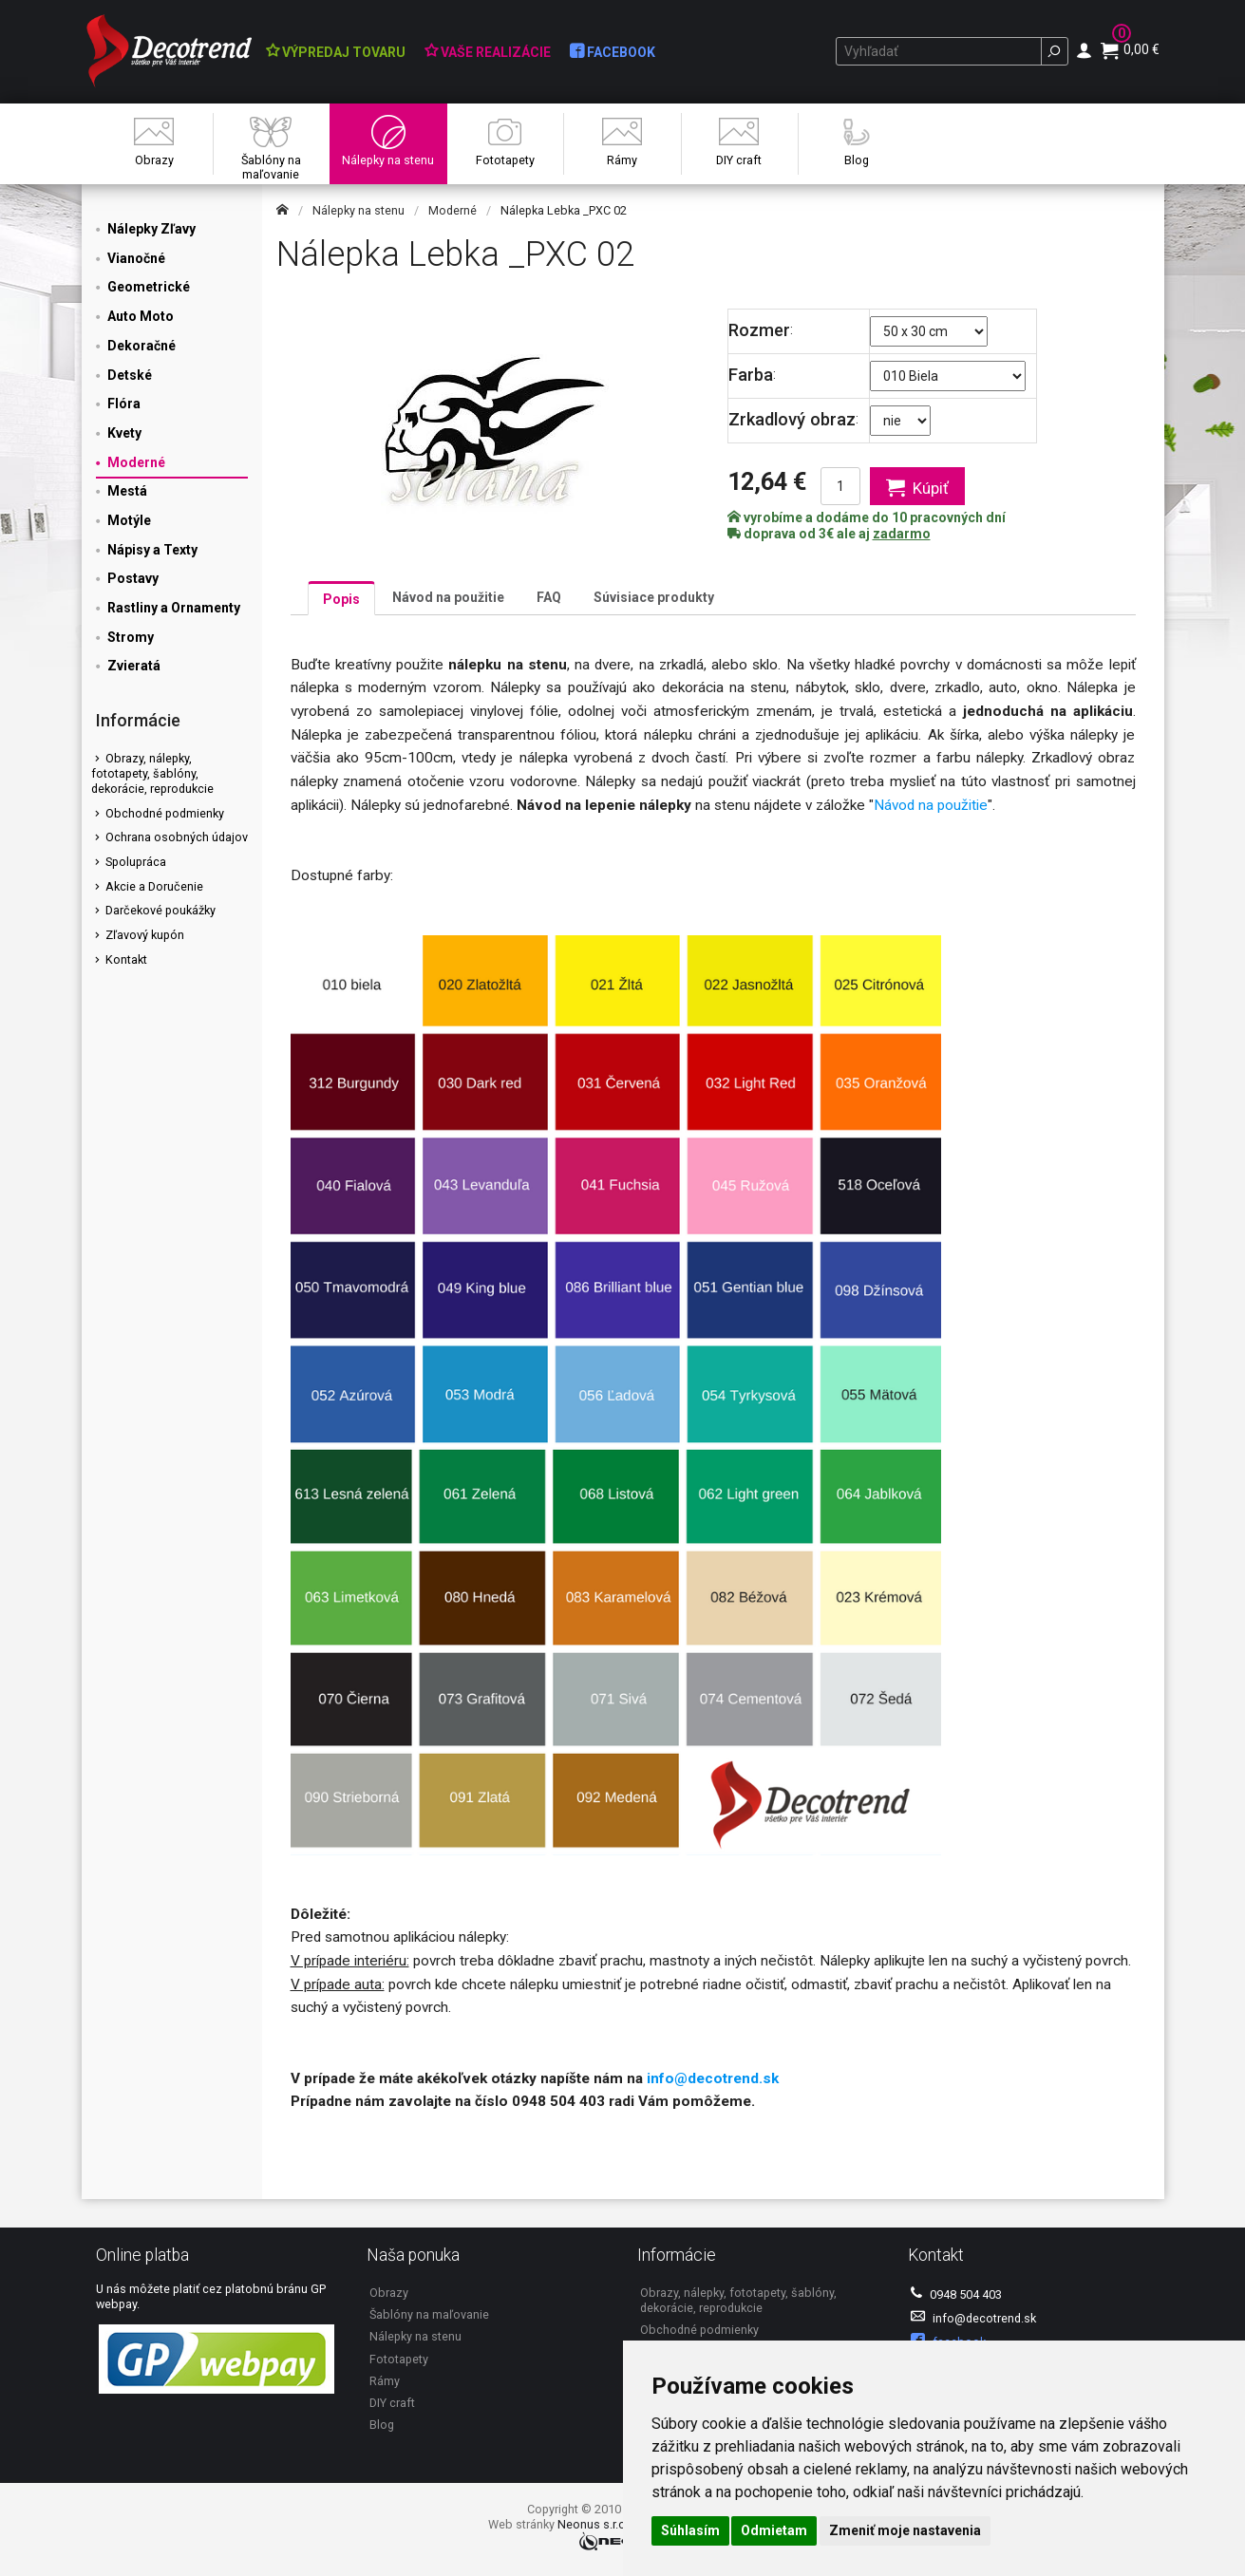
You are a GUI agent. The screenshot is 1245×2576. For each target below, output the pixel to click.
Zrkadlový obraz (792, 419)
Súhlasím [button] (690, 2530)
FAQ (549, 597)
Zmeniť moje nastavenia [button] (905, 2530)
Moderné (452, 210)
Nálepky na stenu (358, 210)
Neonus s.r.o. (593, 2524)
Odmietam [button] (774, 2530)
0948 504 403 (956, 2293)
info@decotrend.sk (713, 2078)
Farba (750, 375)
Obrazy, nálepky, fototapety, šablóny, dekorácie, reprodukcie (152, 773)
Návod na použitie (448, 597)
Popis (341, 599)
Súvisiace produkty (654, 597)
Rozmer (759, 330)
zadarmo (902, 533)
